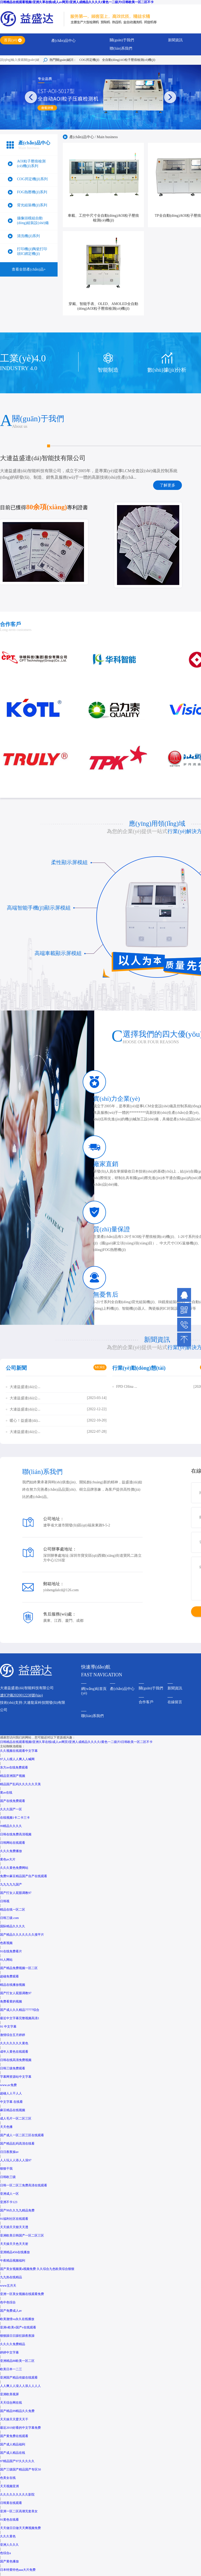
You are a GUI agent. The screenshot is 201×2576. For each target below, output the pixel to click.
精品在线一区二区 (12, 1909)
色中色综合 (8, 2302)
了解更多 (167, 485)
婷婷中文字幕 (9, 2352)
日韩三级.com (9, 1918)
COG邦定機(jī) (89, 60)
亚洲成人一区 (9, 2194)
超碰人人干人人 (11, 2093)
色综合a (5, 2553)
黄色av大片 (7, 1859)
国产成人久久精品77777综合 (19, 2010)
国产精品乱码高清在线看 (17, 2143)
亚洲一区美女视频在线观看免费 (22, 2294)
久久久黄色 (8, 2536)
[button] (170, 97)
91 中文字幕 (8, 2026)
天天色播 (6, 2127)
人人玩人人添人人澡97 (15, 2160)
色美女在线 (8, 2478)
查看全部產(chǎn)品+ (29, 269)
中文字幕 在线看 (11, 2102)
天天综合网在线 (11, 2402)
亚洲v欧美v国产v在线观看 (18, 2327)
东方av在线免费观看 (14, 1767)
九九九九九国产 (11, 1884)
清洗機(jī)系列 (28, 236)
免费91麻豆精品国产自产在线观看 (23, 1876)
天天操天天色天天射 (14, 2244)
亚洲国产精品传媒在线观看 (19, 2377)
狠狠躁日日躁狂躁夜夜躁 (17, 2336)
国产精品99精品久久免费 (17, 2411)
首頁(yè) (10, 40)
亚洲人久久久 (9, 2544)
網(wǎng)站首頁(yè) (94, 1691)
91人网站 (6, 1960)
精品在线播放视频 (12, 1985)
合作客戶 (146, 1702)
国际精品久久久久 (12, 1926)
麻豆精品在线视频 (12, 2110)
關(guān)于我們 (122, 40)
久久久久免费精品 (12, 2344)
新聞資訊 (175, 40)
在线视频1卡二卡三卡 (15, 1817)
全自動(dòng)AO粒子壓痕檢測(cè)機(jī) (128, 60)
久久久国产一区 (11, 1809)
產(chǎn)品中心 (63, 41)
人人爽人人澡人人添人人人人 (20, 2386)
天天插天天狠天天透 (14, 2227)
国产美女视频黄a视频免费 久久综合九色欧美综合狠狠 (37, 2269)
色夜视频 (6, 1943)
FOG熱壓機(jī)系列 (32, 192)
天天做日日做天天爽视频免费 (20, 2528)
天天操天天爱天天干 (14, 2419)
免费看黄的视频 (11, 2001)
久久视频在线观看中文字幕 (19, 1751)
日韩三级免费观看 (12, 2068)
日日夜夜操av (9, 2152)
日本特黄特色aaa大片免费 (18, 2570)
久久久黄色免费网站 (14, 1868)
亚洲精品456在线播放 (15, 2252)
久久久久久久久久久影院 (17, 2494)
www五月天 (8, 2285)
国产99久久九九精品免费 (17, 2210)
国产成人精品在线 (12, 2453)
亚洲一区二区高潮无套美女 (19, 2511)
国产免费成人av (11, 2310)
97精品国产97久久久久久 (17, 2461)
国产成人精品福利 (12, 2444)
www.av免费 (8, 2085)
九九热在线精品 (11, 2277)
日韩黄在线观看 (11, 2503)
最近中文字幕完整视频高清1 (19, 2018)
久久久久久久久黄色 (14, 2043)
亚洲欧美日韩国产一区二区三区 (22, 2235)
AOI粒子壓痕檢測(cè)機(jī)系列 (31, 163)
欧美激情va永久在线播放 (17, 2319)
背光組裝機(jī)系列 (32, 205)
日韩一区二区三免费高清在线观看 (23, 2185)
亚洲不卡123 (8, 2202)
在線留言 (175, 1702)
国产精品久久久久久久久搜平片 (22, 1934)
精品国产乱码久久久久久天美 (20, 1784)
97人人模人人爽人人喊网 (17, 1759)
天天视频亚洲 (9, 2486)
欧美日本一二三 (11, 2369)
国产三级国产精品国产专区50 (20, 2469)
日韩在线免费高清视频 (15, 1834)
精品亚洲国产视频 (12, 1776)
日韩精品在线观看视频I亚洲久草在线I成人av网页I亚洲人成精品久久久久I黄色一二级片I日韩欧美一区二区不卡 (77, 2)
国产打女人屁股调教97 (15, 1893)
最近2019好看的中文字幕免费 (20, 2427)
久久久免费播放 (11, 1851)
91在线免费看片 (11, 1951)
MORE (100, 1367)
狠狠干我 (6, 2168)
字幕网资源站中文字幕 (15, 2077)
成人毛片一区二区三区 (15, 2118)
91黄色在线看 (9, 2519)
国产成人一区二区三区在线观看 (22, 2135)
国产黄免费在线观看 (14, 2436)
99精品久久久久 (11, 1826)
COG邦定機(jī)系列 (32, 179)
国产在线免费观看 (12, 1801)
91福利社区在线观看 (14, 2219)
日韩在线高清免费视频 (15, 2060)
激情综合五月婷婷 (12, 2035)
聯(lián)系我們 (121, 48)
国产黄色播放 (9, 2561)
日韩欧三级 (8, 2177)
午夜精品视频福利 (12, 2260)
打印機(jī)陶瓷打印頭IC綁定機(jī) (32, 251)
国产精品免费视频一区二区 (19, 1968)
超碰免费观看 (9, 1976)
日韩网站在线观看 (12, 1843)
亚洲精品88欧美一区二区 (17, 2361)
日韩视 (4, 1901)
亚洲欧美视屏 (9, 2394)
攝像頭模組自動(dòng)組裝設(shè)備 (33, 220)
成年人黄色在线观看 (14, 2051)
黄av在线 (6, 1792)
